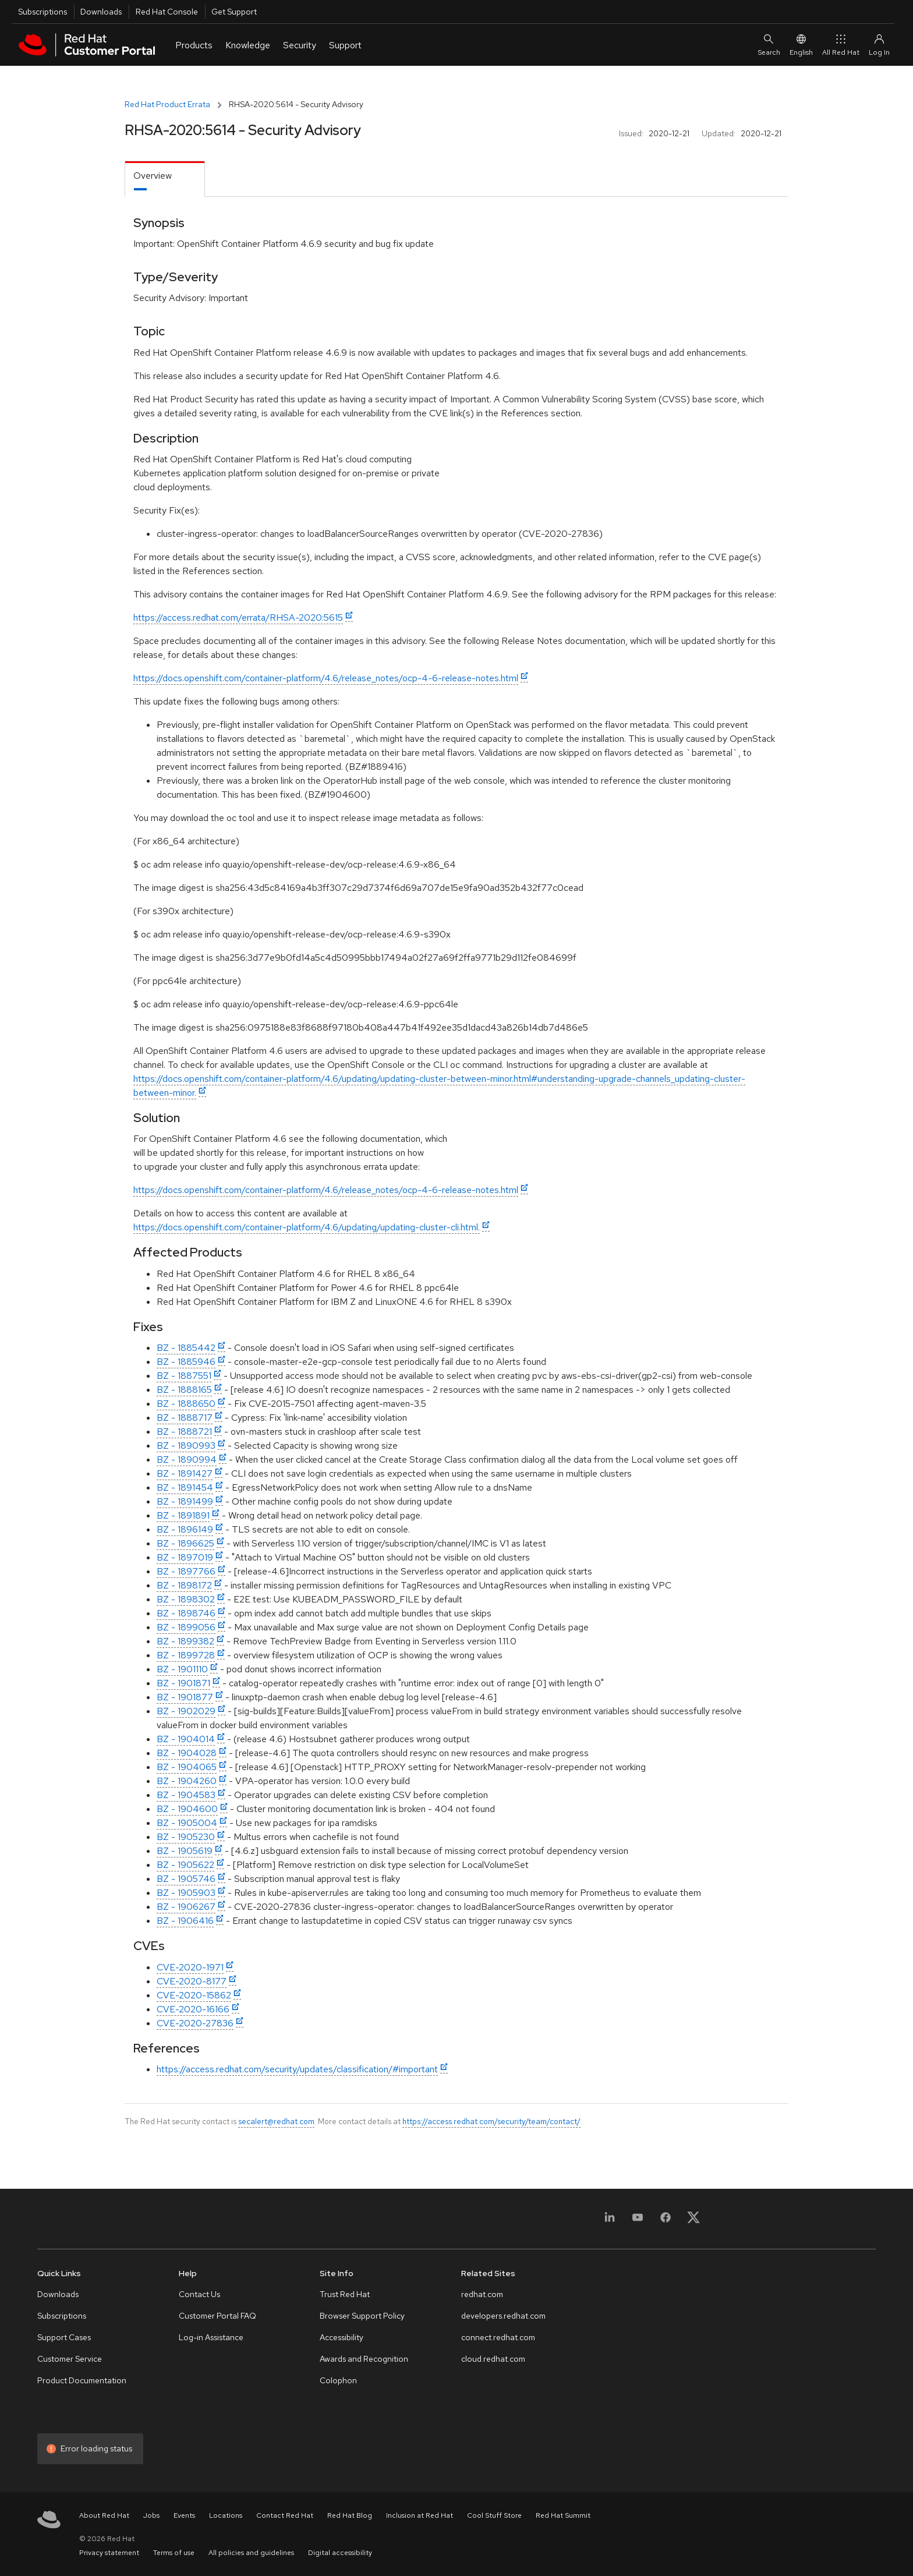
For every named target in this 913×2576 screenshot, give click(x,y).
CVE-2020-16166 (193, 2009)
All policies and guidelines (251, 2552)
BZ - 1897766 (186, 1571)
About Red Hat (104, 2515)
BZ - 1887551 (184, 1376)
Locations (225, 2515)
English (801, 44)
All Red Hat (840, 44)
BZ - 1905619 (185, 1851)
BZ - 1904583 (186, 1795)
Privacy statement (109, 2552)
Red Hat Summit (563, 2515)
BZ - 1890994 (187, 1459)
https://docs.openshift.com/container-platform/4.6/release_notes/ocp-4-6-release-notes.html (325, 678)
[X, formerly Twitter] (693, 2221)
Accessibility (341, 2337)
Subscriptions (42, 11)
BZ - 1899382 (185, 1641)
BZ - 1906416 (185, 1921)
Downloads (101, 11)
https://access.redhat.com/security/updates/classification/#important (297, 2069)
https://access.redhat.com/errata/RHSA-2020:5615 (238, 617)
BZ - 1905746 (186, 1879)
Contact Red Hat (284, 2515)
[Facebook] (666, 2221)
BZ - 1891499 (185, 1501)
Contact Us (199, 2294)
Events (184, 2515)
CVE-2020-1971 (190, 1967)
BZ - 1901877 (185, 1697)
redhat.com (482, 2294)
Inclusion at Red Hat (419, 2515)
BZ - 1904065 (187, 1767)
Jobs (151, 2515)
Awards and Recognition (364, 2359)
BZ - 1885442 (186, 1348)
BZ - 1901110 (182, 1669)
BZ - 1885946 (186, 1362)
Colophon (338, 2380)
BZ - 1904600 (187, 1809)
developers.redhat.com (503, 2315)
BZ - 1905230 (186, 1837)
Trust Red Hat (345, 2294)
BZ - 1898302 (186, 1599)
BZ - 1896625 (185, 1543)
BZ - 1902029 (186, 1711)
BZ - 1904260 (187, 1781)
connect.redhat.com (498, 2337)
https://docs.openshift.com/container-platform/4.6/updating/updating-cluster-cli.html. (306, 1227)
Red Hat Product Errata (167, 104)
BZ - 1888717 (185, 1417)
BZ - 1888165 (184, 1389)
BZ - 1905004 (187, 1823)
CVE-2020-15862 (194, 1995)
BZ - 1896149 (185, 1529)
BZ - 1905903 (186, 1893)
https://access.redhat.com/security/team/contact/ (491, 2121)
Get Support (234, 11)
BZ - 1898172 (184, 1585)
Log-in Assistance (211, 2337)
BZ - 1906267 (186, 1907)
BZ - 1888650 (186, 1403)
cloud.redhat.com (493, 2359)
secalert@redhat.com (276, 2121)
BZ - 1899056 (186, 1627)
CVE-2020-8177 (192, 1981)
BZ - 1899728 (186, 1655)
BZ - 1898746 (186, 1613)
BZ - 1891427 (185, 1473)
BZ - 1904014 (186, 1739)
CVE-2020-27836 (195, 2023)
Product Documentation (81, 2380)
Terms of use (173, 2552)
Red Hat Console (167, 11)
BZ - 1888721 (184, 1431)
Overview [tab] (152, 175)
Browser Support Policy (362, 2315)
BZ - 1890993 (186, 1445)
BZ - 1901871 (183, 1683)
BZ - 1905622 (185, 1865)
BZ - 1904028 (187, 1753)
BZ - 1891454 (185, 1487)
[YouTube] (638, 2221)
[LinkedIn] (610, 2221)
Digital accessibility (340, 2552)
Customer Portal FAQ (217, 2315)
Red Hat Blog (349, 2515)
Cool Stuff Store (494, 2515)
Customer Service (69, 2359)
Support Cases (64, 2337)
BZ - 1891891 (183, 1515)
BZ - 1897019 (185, 1557)
